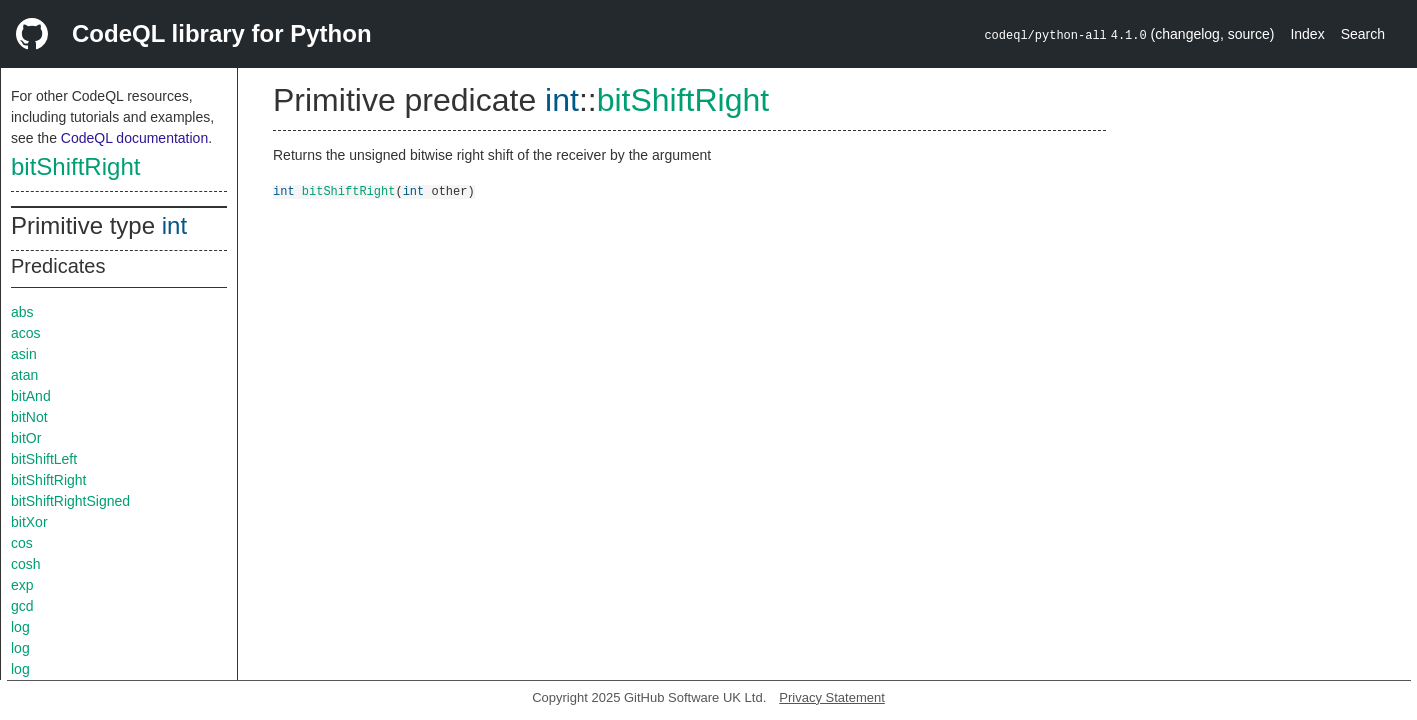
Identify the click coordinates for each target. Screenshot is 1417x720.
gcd (22, 606)
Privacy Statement (832, 697)
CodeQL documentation (134, 138)
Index (1307, 34)
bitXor (29, 522)
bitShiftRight (75, 166)
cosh (26, 564)
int (174, 225)
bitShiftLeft (44, 459)
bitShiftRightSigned (70, 501)
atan (24, 375)
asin (24, 354)
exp (22, 585)
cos (22, 543)
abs (22, 312)
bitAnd (31, 396)
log (20, 627)
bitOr (26, 438)
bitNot (29, 417)
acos (26, 333)
